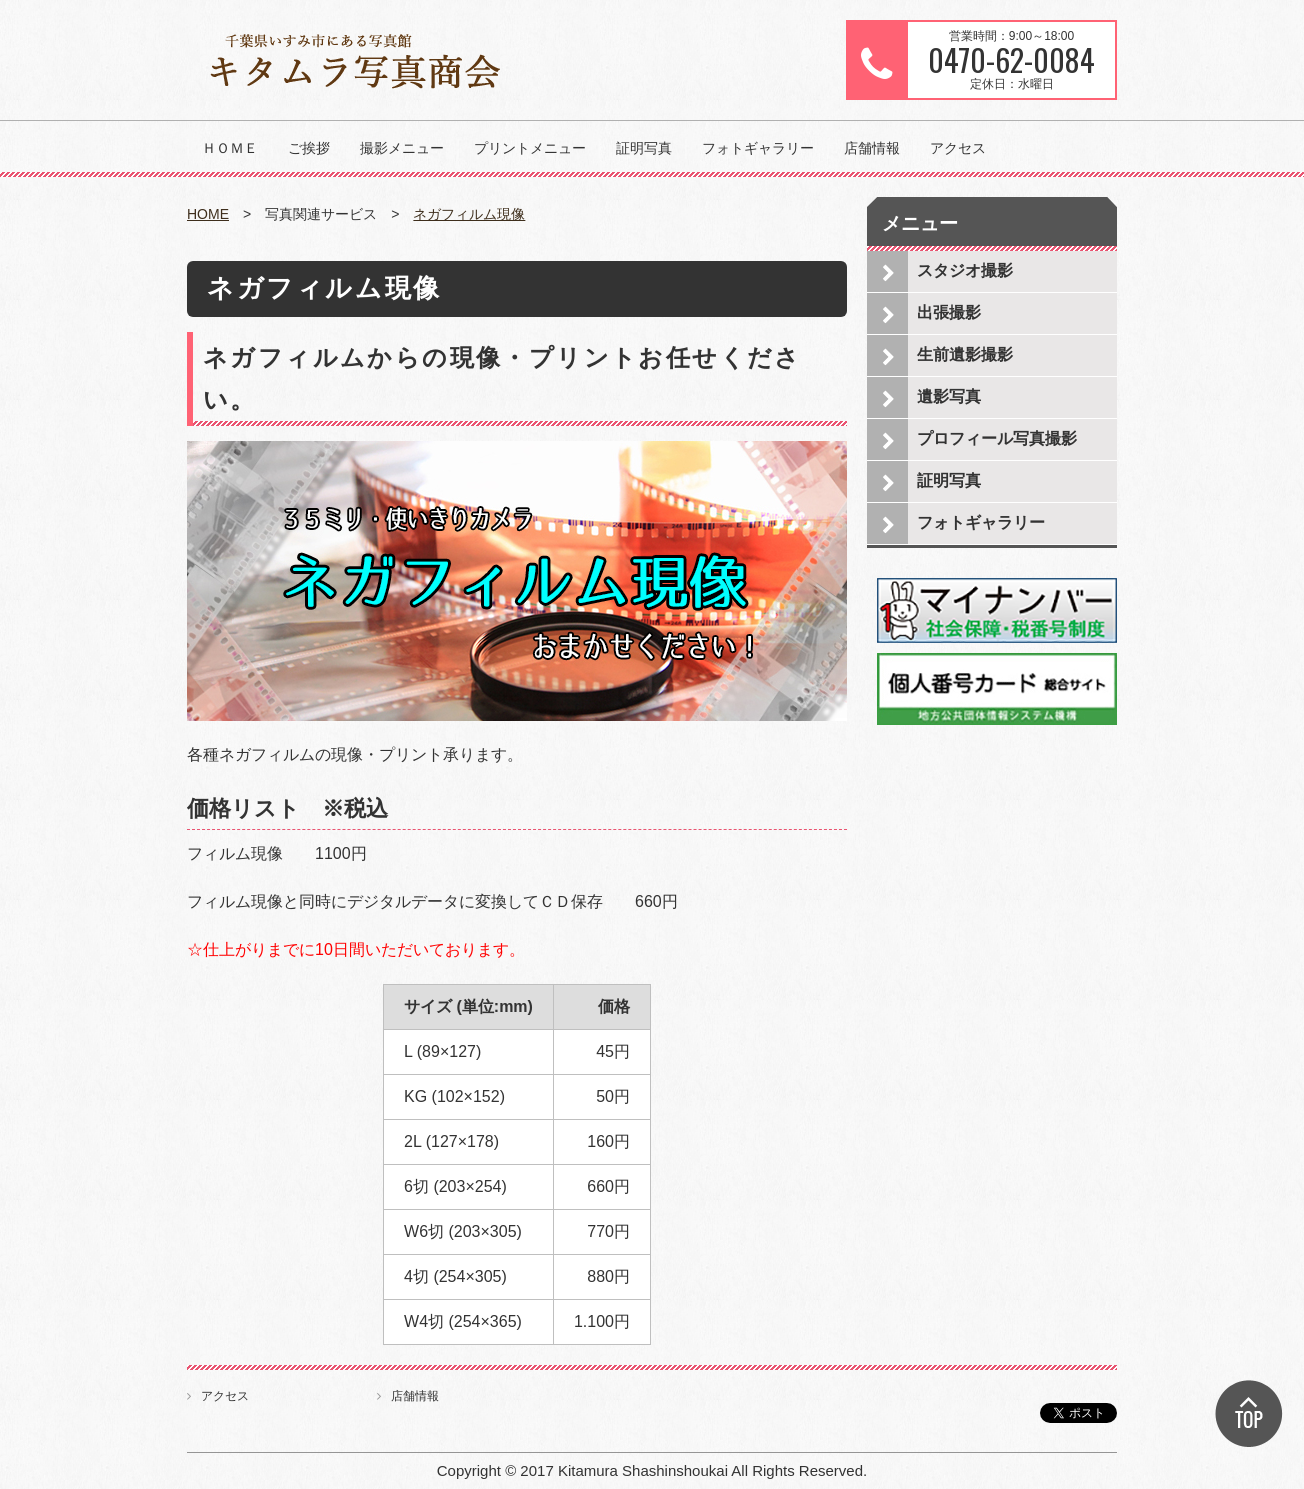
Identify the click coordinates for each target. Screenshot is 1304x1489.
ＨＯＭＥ (230, 148)
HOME (208, 214)
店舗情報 (872, 148)
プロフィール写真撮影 (997, 438)
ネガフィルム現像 (469, 214)
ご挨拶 (309, 148)
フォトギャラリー (758, 148)
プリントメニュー (530, 148)
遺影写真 (949, 396)
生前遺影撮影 (965, 354)
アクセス (958, 148)
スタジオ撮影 (965, 270)
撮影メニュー (402, 148)
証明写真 (644, 148)
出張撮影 (949, 312)
